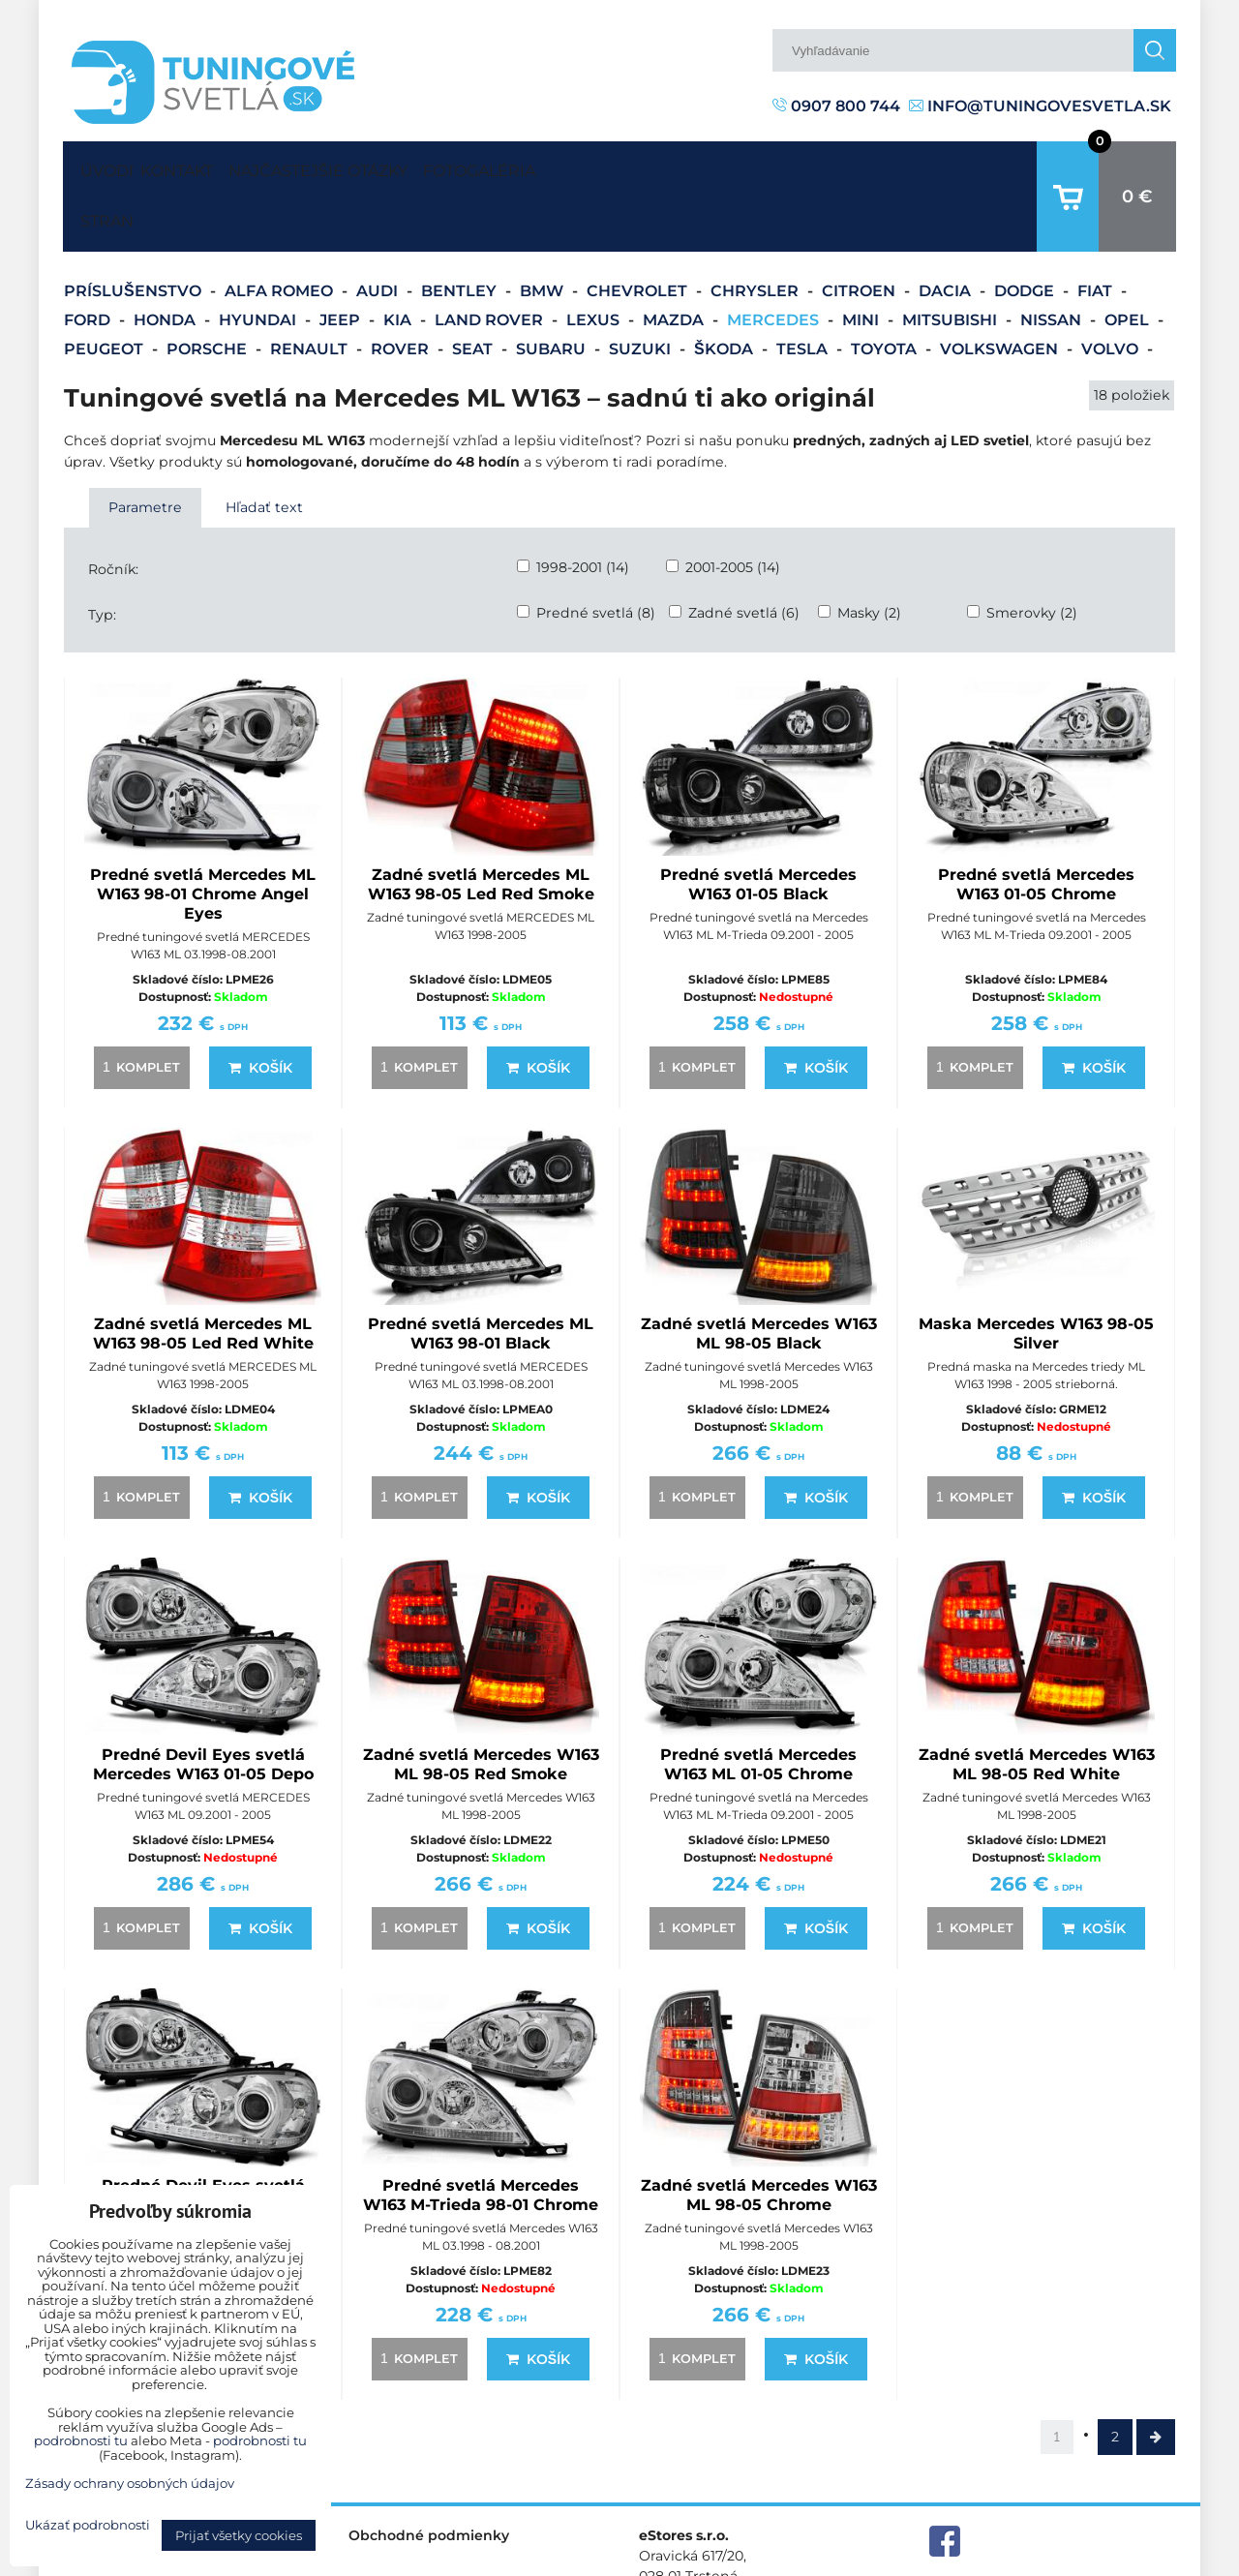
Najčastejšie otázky (373, 166)
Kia (399, 260)
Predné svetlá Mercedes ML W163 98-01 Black (480, 1273)
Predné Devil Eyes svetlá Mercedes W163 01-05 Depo (203, 1704)
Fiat (1096, 231)
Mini (862, 260)
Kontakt (194, 166)
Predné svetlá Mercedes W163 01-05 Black (758, 824)
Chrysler (756, 231)
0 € (1137, 166)
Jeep (341, 260)
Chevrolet (639, 231)
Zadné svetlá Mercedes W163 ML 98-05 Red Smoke (481, 1704)
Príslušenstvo (134, 231)
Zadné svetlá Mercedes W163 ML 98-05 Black (759, 1273)
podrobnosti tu (81, 2440)
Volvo (1111, 289)
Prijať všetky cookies (238, 2535)
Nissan (1052, 260)
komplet (138, 1006)
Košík (260, 1007)
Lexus (594, 260)
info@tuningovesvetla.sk (1040, 106)
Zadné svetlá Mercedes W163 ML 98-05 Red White (1037, 1704)
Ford (89, 260)
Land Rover (491, 260)
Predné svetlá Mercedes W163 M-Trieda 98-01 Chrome (480, 2135)
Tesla (803, 289)
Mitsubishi (951, 260)
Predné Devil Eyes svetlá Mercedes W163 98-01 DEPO (203, 2135)
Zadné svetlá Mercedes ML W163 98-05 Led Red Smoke (481, 824)
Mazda (675, 260)
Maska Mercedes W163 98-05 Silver (1036, 1273)
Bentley (460, 231)
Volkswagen (1001, 289)
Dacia (947, 231)
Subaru (552, 289)
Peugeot (105, 289)
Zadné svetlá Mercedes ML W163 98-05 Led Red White (203, 1273)
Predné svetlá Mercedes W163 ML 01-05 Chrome (758, 1704)
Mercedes (775, 260)
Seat (474, 289)
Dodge (1026, 231)
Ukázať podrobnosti (87, 2525)
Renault (310, 289)
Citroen (860, 231)
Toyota (886, 289)
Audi (379, 231)
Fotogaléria (571, 166)
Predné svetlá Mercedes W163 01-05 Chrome (1036, 824)
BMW (543, 231)
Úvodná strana (103, 166)
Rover (402, 289)
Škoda (725, 289)
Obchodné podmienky (428, 2475)
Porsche (208, 289)
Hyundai (259, 260)
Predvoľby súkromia (868, 2560)
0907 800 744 (836, 106)
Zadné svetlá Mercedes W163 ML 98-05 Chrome (759, 2135)
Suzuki (642, 289)
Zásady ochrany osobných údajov (1065, 2560)
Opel (1128, 260)
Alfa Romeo (281, 231)
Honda (166, 260)
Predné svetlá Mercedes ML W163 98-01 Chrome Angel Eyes (203, 834)
